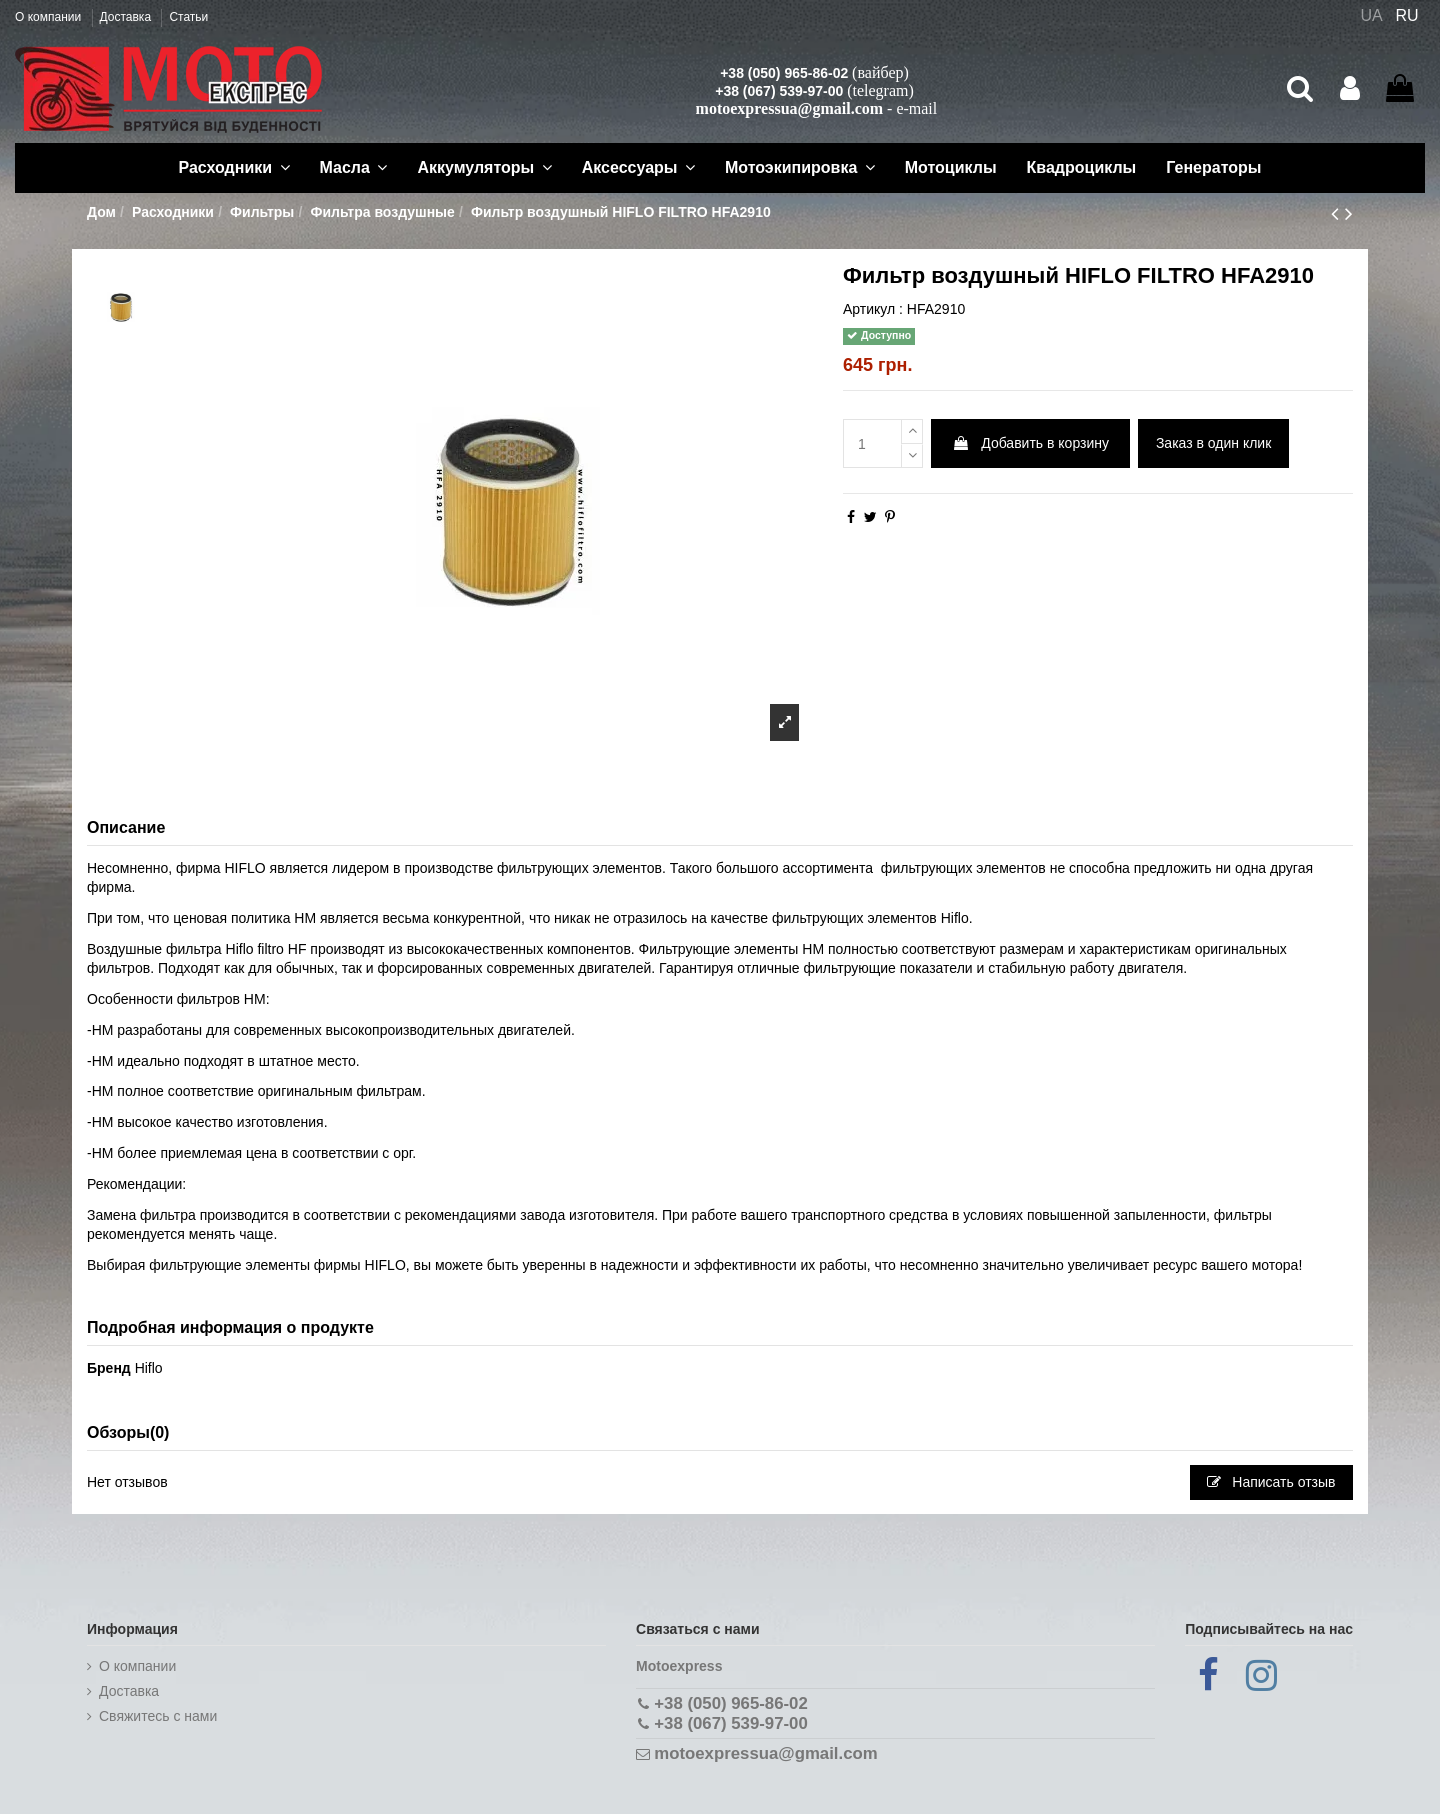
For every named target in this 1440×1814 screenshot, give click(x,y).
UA (1371, 15)
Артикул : (873, 309)
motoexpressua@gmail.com (789, 108)
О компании (50, 17)
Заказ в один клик (1213, 443)
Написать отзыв (1271, 1482)
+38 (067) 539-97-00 (779, 91)
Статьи (188, 17)
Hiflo (149, 1368)
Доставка (127, 17)
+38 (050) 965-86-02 (784, 73)
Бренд (109, 1368)
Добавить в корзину (1030, 443)
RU (1407, 15)
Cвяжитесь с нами (158, 1716)
